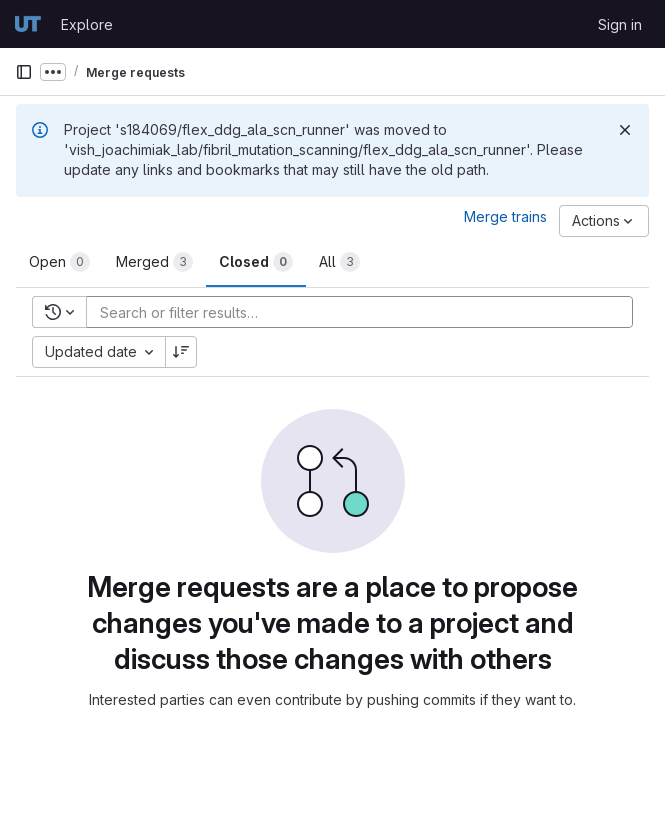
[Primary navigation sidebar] (24, 72)
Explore (87, 24)
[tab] (59, 262)
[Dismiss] (625, 130)
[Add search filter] (365, 312)
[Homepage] (28, 24)
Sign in (620, 24)
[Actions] (604, 221)
